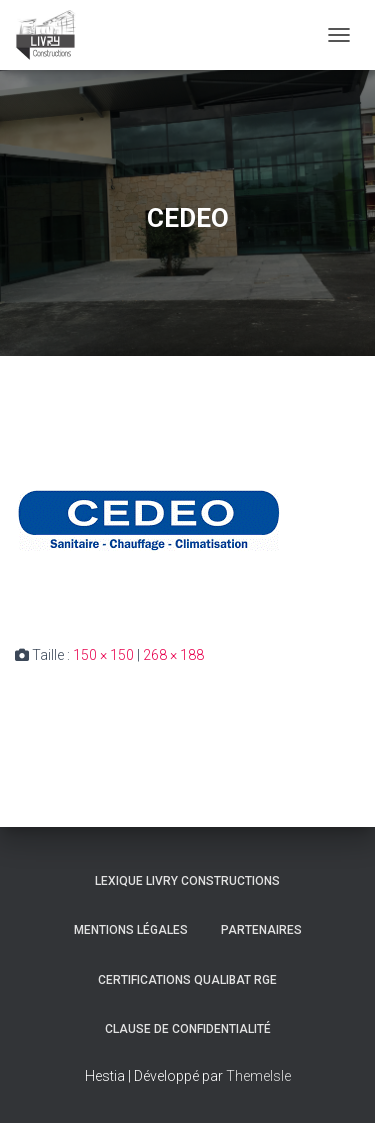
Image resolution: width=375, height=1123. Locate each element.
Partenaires (261, 930)
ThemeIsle (258, 1076)
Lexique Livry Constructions (187, 881)
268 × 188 (173, 655)
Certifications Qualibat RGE (187, 980)
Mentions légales (131, 930)
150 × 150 (103, 655)
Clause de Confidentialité (188, 1029)
